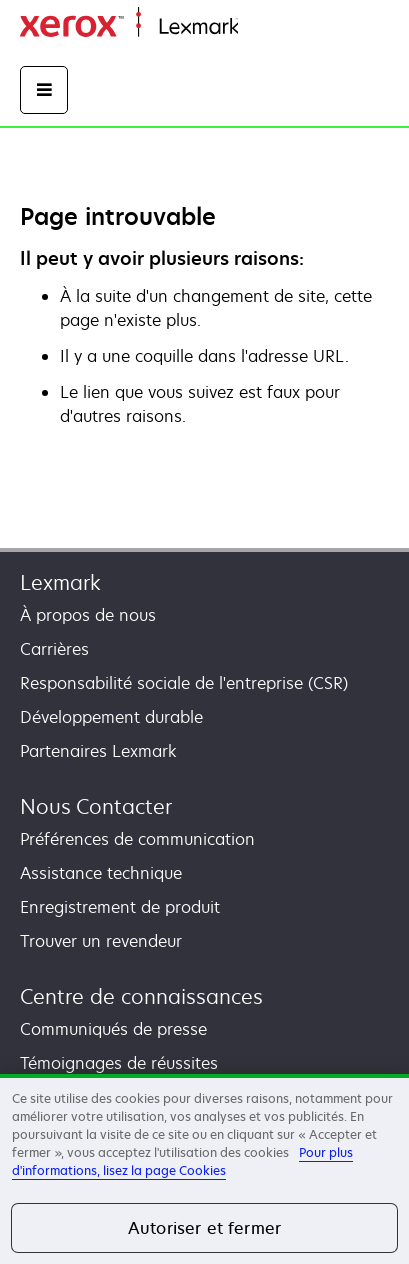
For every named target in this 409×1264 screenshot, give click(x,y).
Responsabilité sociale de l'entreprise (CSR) (184, 683)
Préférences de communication (137, 839)
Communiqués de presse (113, 1029)
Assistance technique (101, 873)
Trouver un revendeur (101, 941)
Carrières (54, 649)
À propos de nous (88, 615)
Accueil (262, 27)
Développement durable (111, 717)
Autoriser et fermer (204, 1228)
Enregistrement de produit (120, 907)
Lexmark (60, 582)
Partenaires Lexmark (98, 751)
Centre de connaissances (141, 996)
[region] (204, 1169)
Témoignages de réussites (119, 1063)
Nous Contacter (96, 806)
